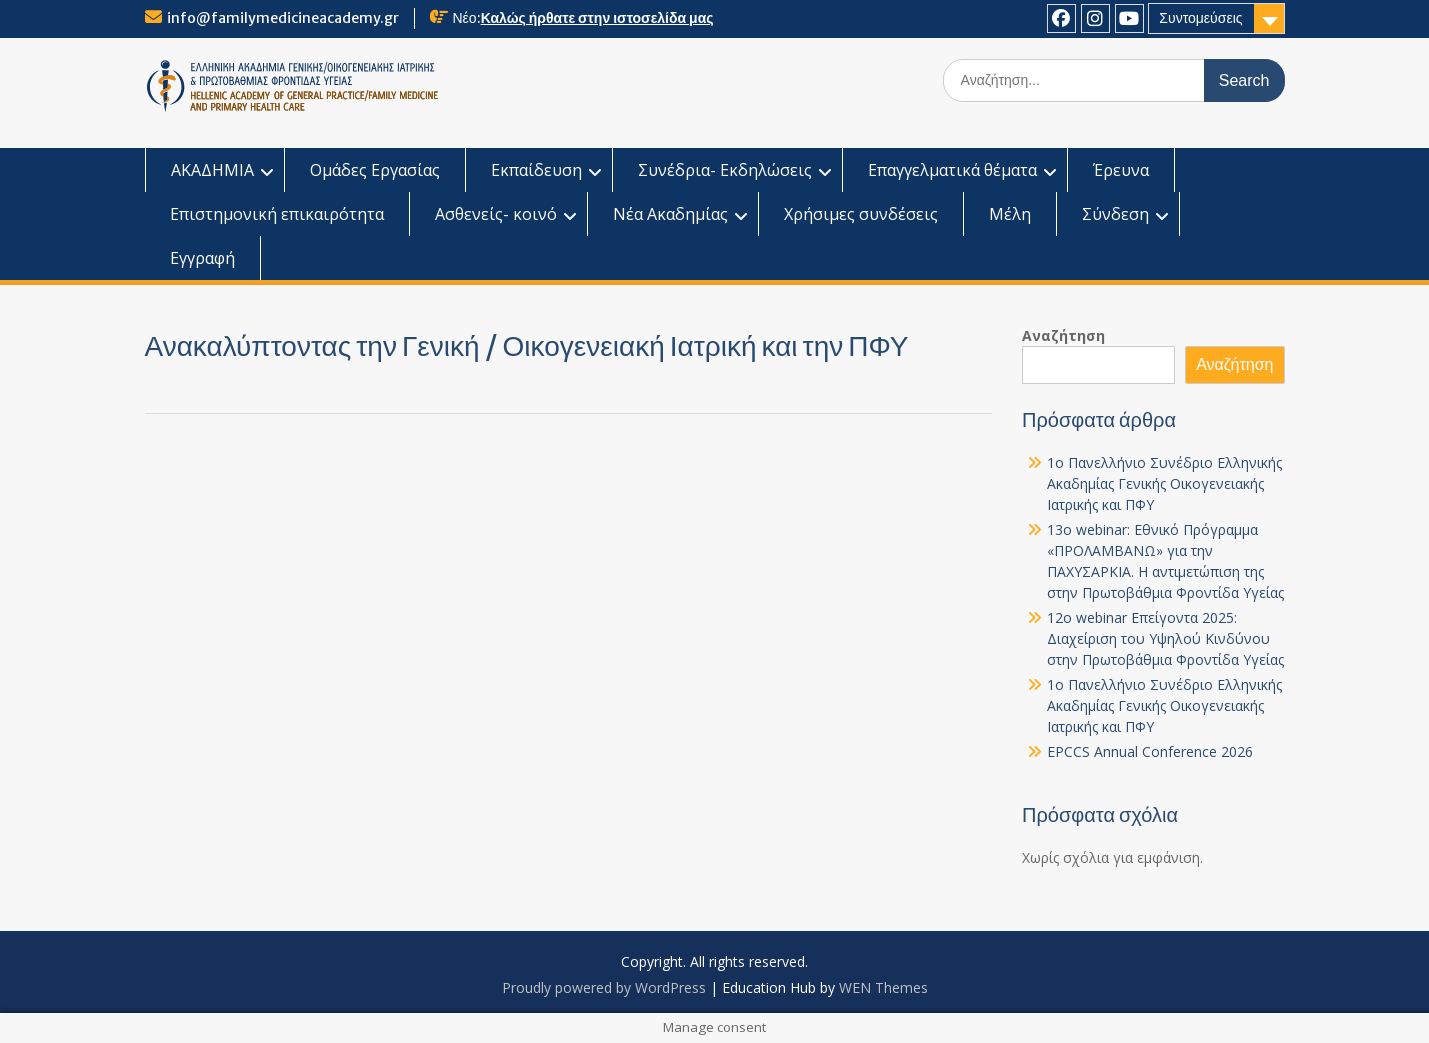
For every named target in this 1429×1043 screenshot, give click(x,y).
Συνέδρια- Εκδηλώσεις (725, 170)
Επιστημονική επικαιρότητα (277, 214)
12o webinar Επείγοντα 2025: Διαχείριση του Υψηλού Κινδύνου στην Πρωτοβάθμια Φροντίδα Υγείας (1165, 638)
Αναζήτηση (1063, 335)
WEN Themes (883, 987)
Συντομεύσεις (1200, 18)
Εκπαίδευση (536, 170)
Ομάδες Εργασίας (375, 170)
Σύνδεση (1115, 214)
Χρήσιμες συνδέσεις (861, 214)
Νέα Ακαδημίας (670, 214)
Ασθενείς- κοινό (496, 214)
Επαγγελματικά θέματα (952, 170)
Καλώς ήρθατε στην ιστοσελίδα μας (597, 18)
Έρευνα (1121, 170)
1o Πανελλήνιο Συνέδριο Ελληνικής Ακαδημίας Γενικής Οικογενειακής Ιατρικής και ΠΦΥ (1164, 483)
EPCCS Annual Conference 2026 (1150, 751)
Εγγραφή (202, 258)
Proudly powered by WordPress (604, 987)
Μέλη (1010, 214)
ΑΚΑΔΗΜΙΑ (212, 170)
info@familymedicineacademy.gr (283, 18)
